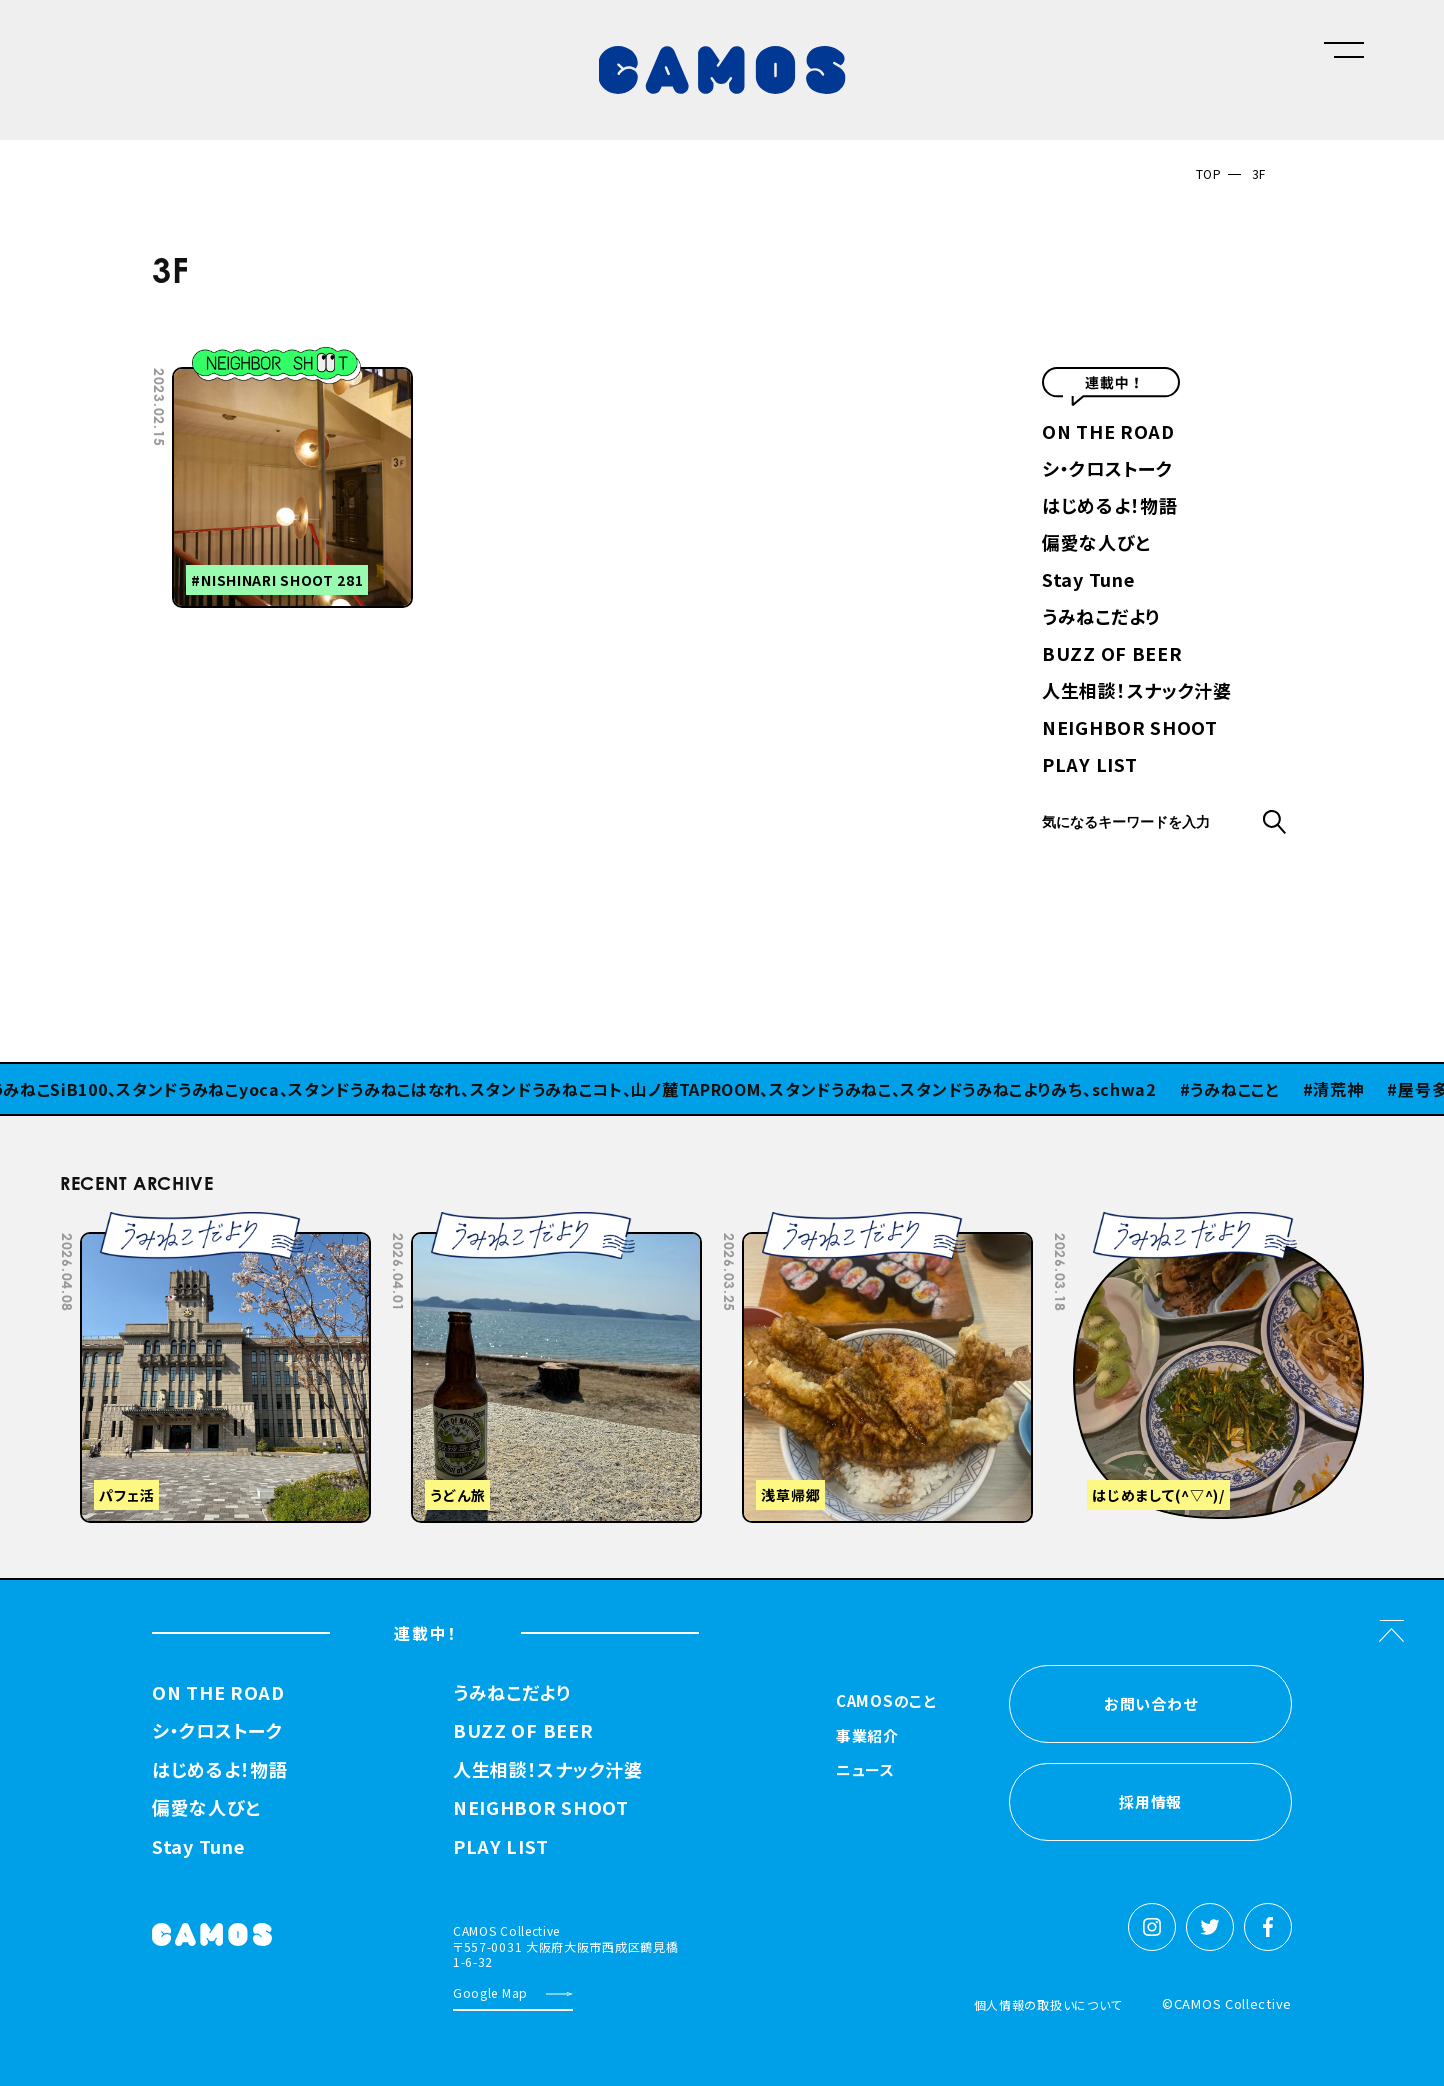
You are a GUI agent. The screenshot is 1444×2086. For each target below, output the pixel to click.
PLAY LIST (1089, 766)
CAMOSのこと (886, 1702)
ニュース (865, 1771)
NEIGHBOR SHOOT (1130, 729)
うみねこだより (1101, 618)
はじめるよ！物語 (1110, 507)
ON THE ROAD (1108, 433)
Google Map (490, 1992)
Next (1214, 1226)
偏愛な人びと (1096, 544)
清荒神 (1349, 1089)
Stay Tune (1088, 581)
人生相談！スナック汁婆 (1137, 692)
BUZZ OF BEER (1112, 655)
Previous (1164, 1226)
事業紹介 (867, 1737)
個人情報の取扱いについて (1048, 2004)
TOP (1209, 173)
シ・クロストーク (1107, 470)
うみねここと (1245, 1089)
